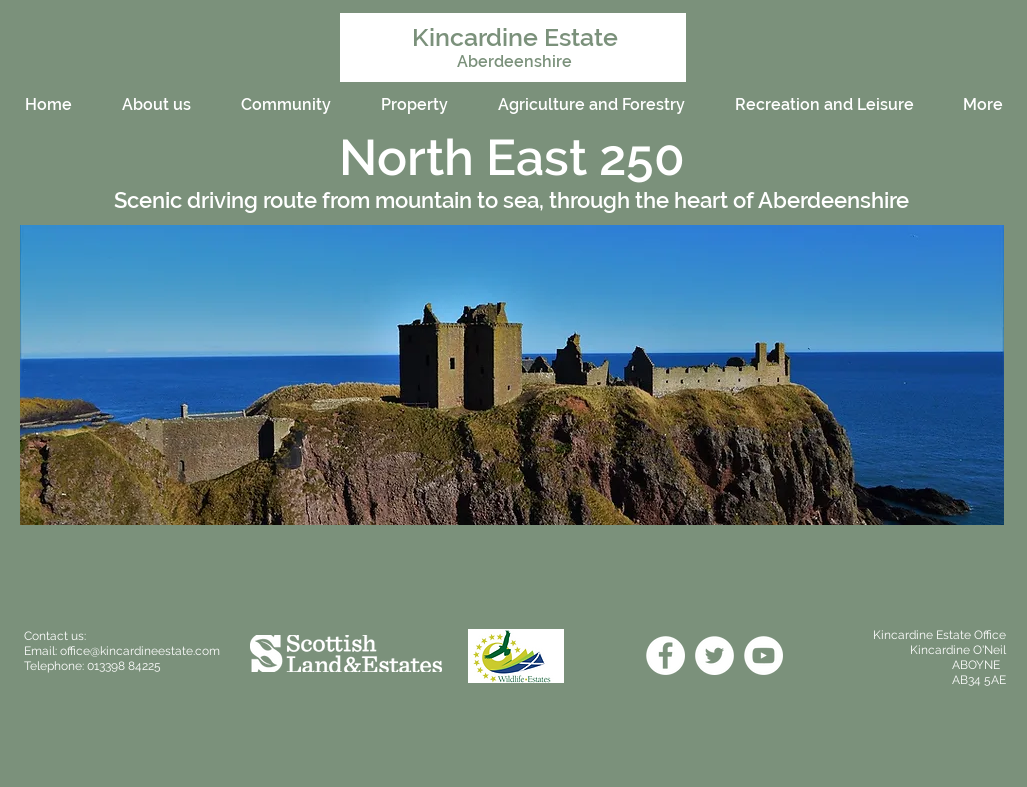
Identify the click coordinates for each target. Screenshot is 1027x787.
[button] (512, 375)
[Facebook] (665, 655)
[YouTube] (763, 655)
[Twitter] (714, 655)
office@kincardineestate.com (140, 651)
